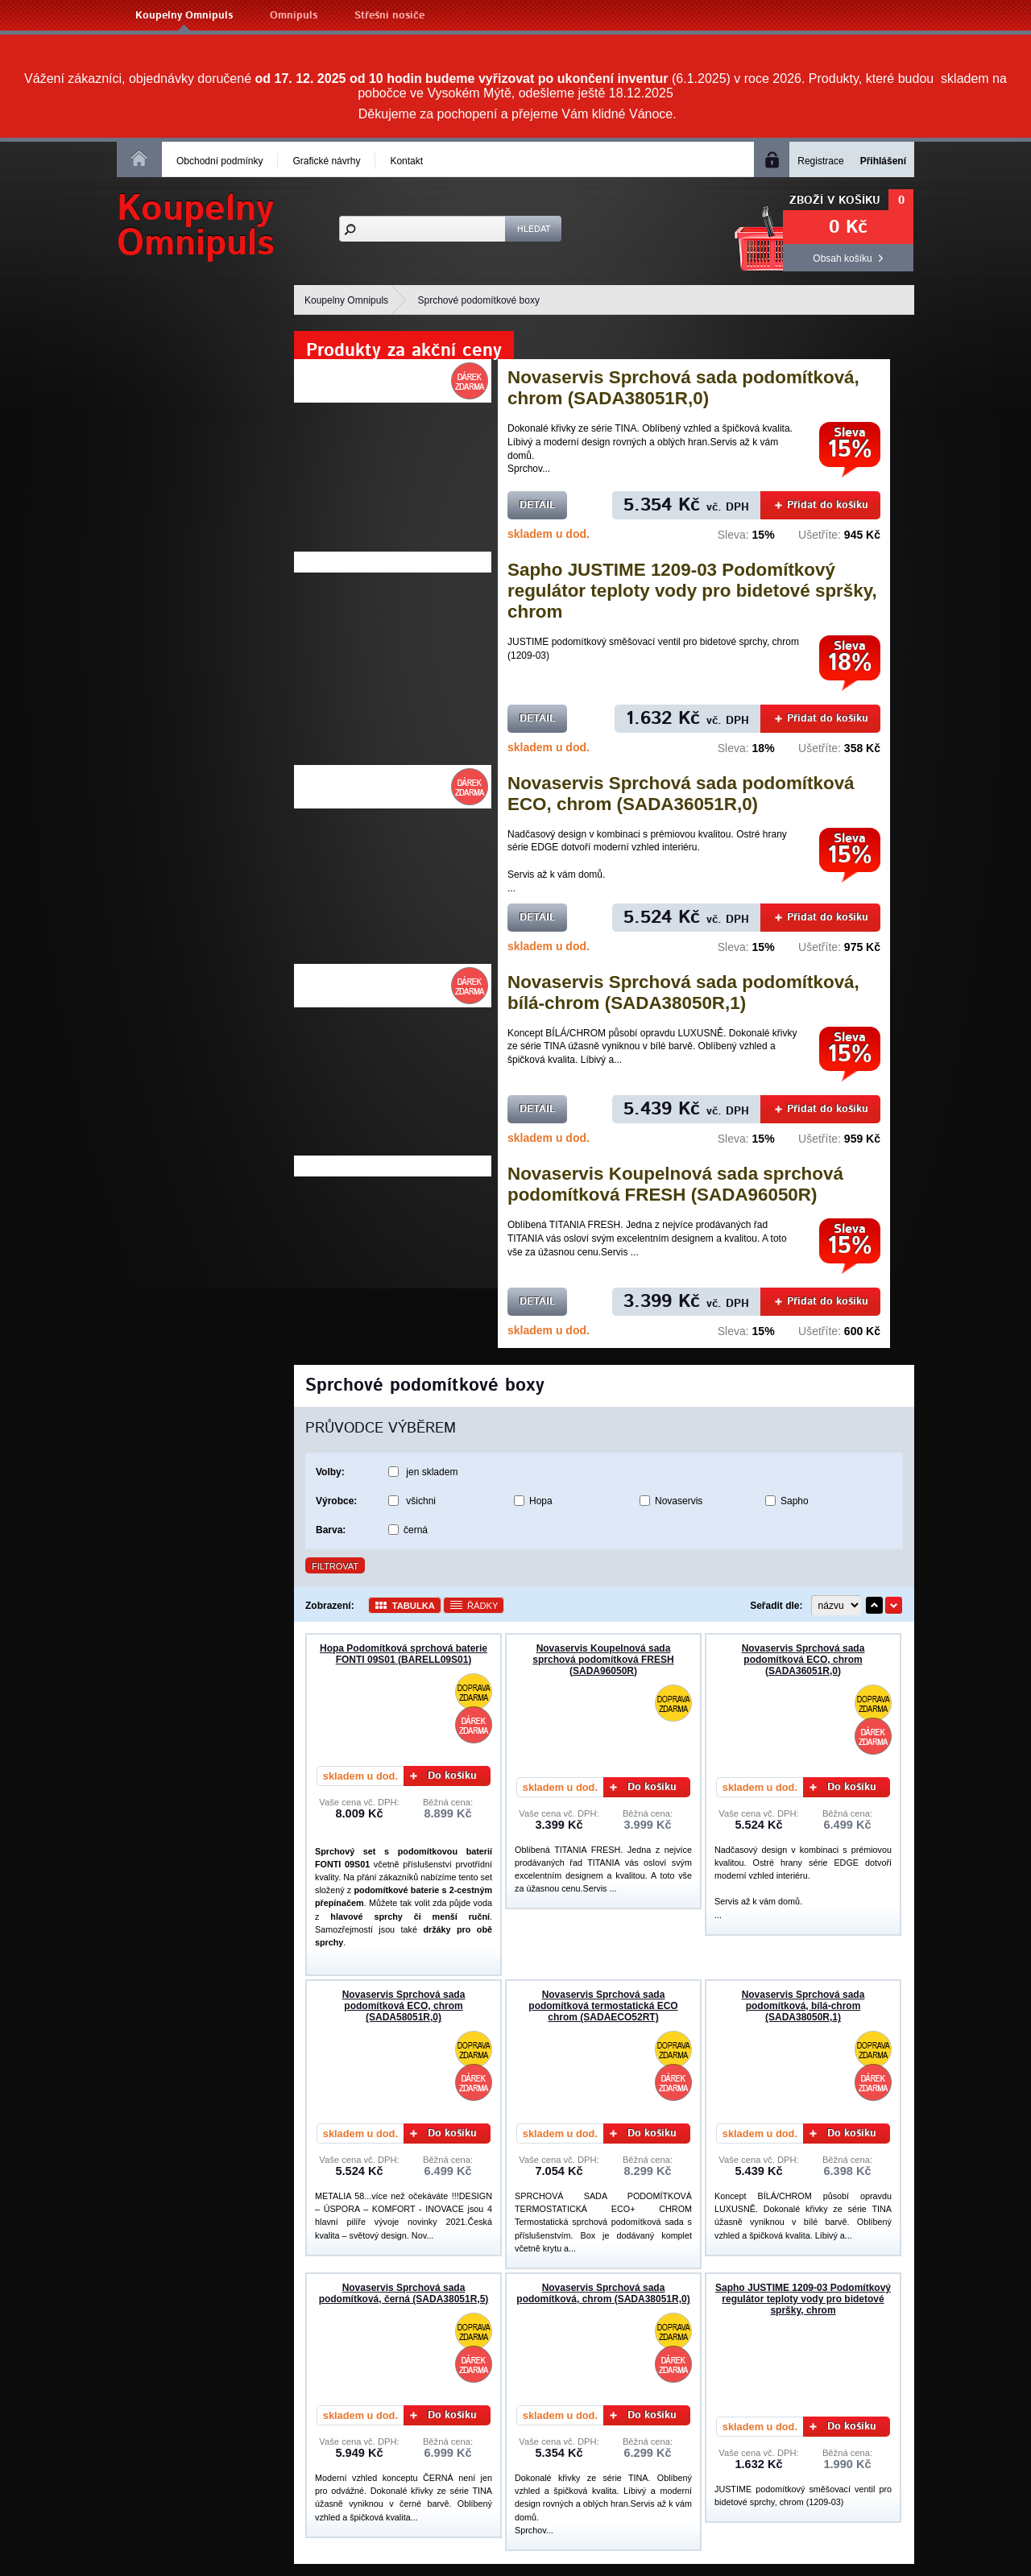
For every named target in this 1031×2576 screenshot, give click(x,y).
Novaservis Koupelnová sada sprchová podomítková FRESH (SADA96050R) (675, 1184)
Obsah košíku (842, 258)
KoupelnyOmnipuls (196, 226)
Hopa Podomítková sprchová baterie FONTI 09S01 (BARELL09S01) (403, 1654)
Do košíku (444, 1776)
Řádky (483, 1606)
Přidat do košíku (821, 505)
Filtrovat (335, 1566)
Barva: (331, 1530)
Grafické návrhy (326, 161)
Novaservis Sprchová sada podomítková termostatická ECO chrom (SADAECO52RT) (602, 2006)
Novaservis (678, 1501)
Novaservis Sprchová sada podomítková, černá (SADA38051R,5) (404, 2293)
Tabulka (413, 1606)
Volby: (330, 1472)
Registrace (820, 161)
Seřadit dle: (776, 1605)
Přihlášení (883, 161)
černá (416, 1530)
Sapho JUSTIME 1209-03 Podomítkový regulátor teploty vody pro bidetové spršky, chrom (692, 591)
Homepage (139, 158)
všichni (421, 1501)
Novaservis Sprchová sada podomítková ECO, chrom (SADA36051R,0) (681, 793)
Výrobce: (336, 1501)
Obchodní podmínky (219, 161)
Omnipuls (293, 15)
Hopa (541, 1501)
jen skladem (432, 1472)
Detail (537, 505)
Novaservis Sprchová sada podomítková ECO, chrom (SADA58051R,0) (404, 2006)
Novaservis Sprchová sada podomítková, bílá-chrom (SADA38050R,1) (683, 992)
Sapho (794, 1501)
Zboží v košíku (834, 200)
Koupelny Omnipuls (184, 15)
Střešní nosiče (389, 15)
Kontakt (406, 161)
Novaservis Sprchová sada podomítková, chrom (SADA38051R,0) (683, 387)
